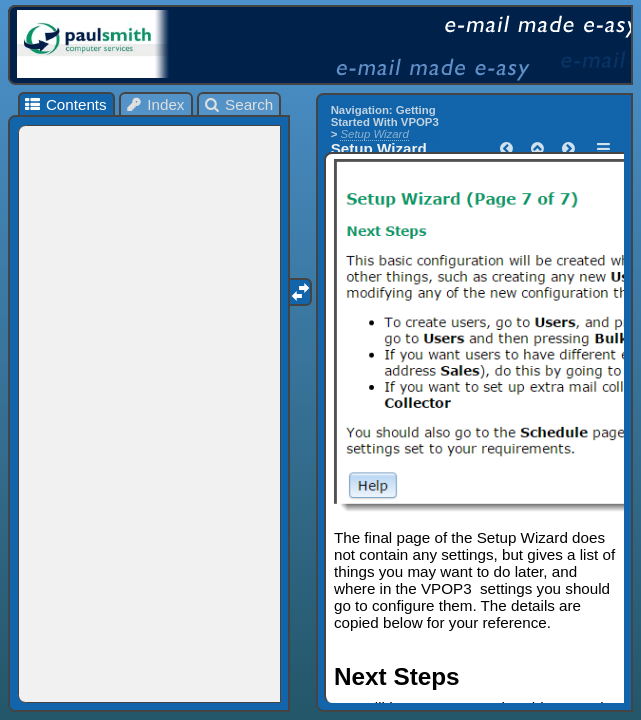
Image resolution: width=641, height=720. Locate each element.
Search (238, 104)
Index (155, 104)
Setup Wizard (374, 134)
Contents (64, 104)
